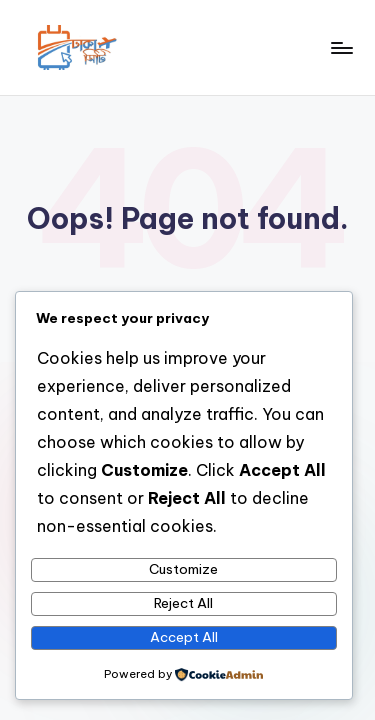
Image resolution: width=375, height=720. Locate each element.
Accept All (184, 637)
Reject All (183, 603)
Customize (183, 569)
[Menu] (341, 47)
